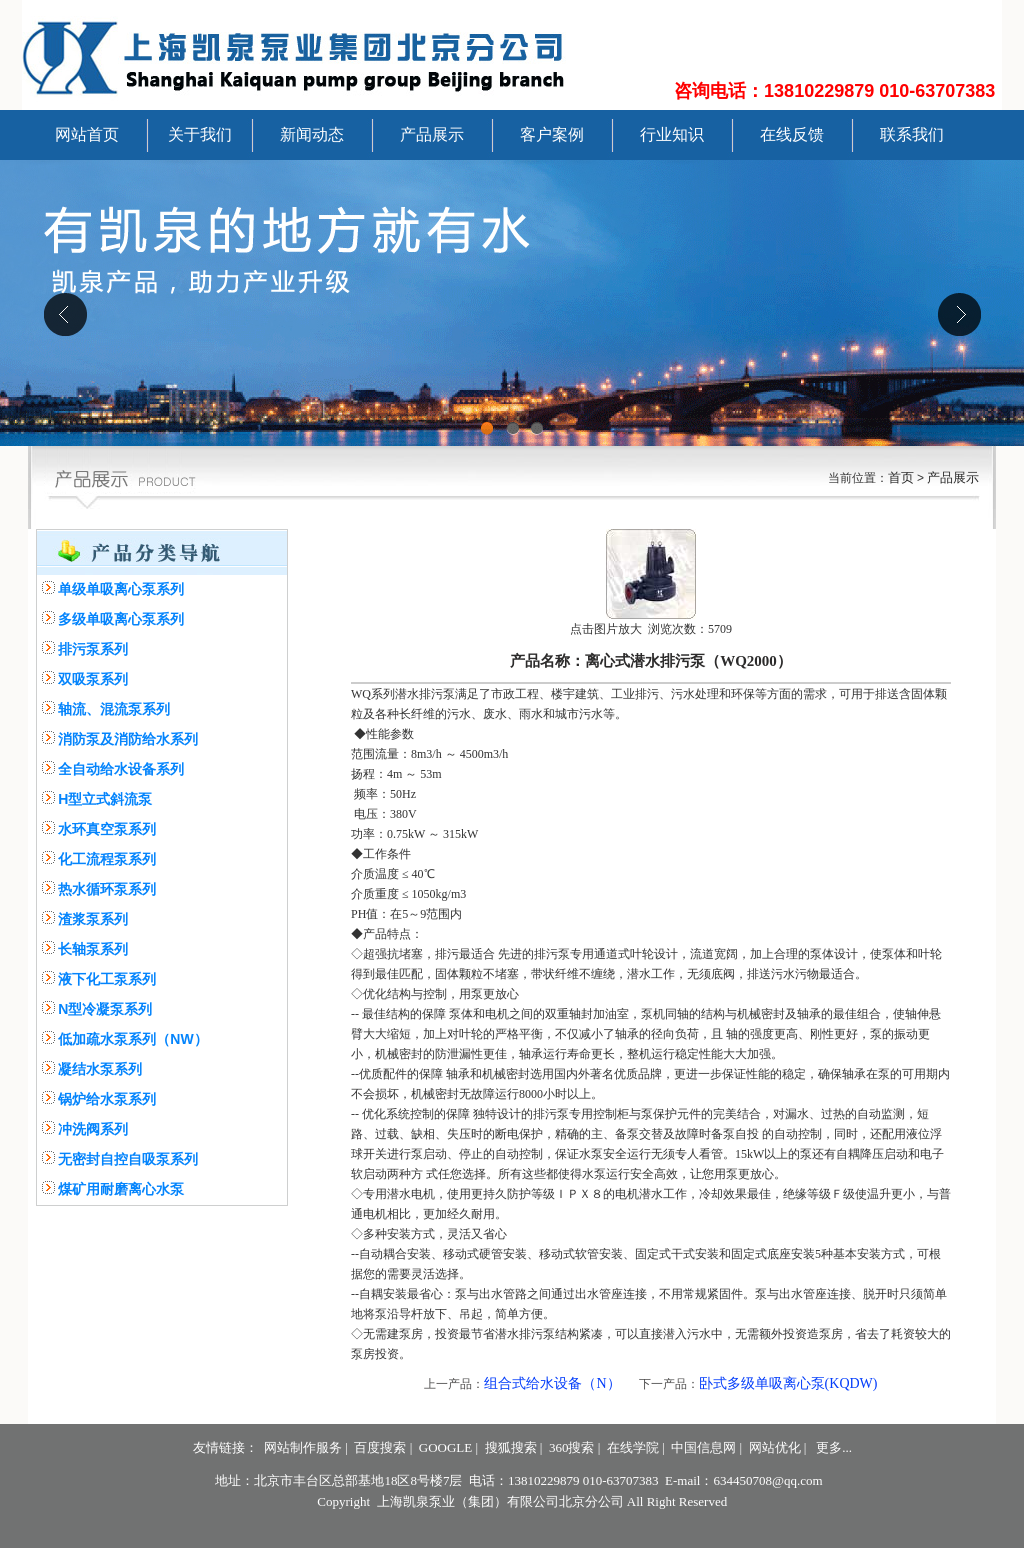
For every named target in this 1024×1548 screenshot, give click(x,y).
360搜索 (572, 1447)
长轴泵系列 (93, 949)
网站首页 (87, 134)
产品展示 (432, 134)
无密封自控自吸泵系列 (128, 1159)
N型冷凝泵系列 (105, 1009)
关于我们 (200, 134)
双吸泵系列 (93, 679)
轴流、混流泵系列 (114, 709)
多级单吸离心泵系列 (121, 619)
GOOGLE (445, 1447)
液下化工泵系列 (107, 979)
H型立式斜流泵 (105, 799)
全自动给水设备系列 (121, 769)
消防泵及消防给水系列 (128, 739)
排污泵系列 (93, 649)
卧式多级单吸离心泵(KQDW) (788, 1383)
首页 (901, 477)
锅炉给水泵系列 (107, 1099)
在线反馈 (792, 134)
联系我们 (912, 134)
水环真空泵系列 (107, 829)
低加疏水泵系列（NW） (132, 1039)
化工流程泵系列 (107, 859)
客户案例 (552, 134)
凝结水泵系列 (100, 1069)
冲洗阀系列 (93, 1129)
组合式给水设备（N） (552, 1383)
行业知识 (672, 134)
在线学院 (633, 1447)
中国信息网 (703, 1447)
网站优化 (775, 1447)
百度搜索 (380, 1447)
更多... (834, 1447)
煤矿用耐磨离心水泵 (121, 1189)
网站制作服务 (303, 1447)
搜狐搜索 (511, 1447)
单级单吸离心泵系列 (121, 589)
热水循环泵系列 (107, 889)
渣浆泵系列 (93, 919)
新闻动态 (312, 134)
